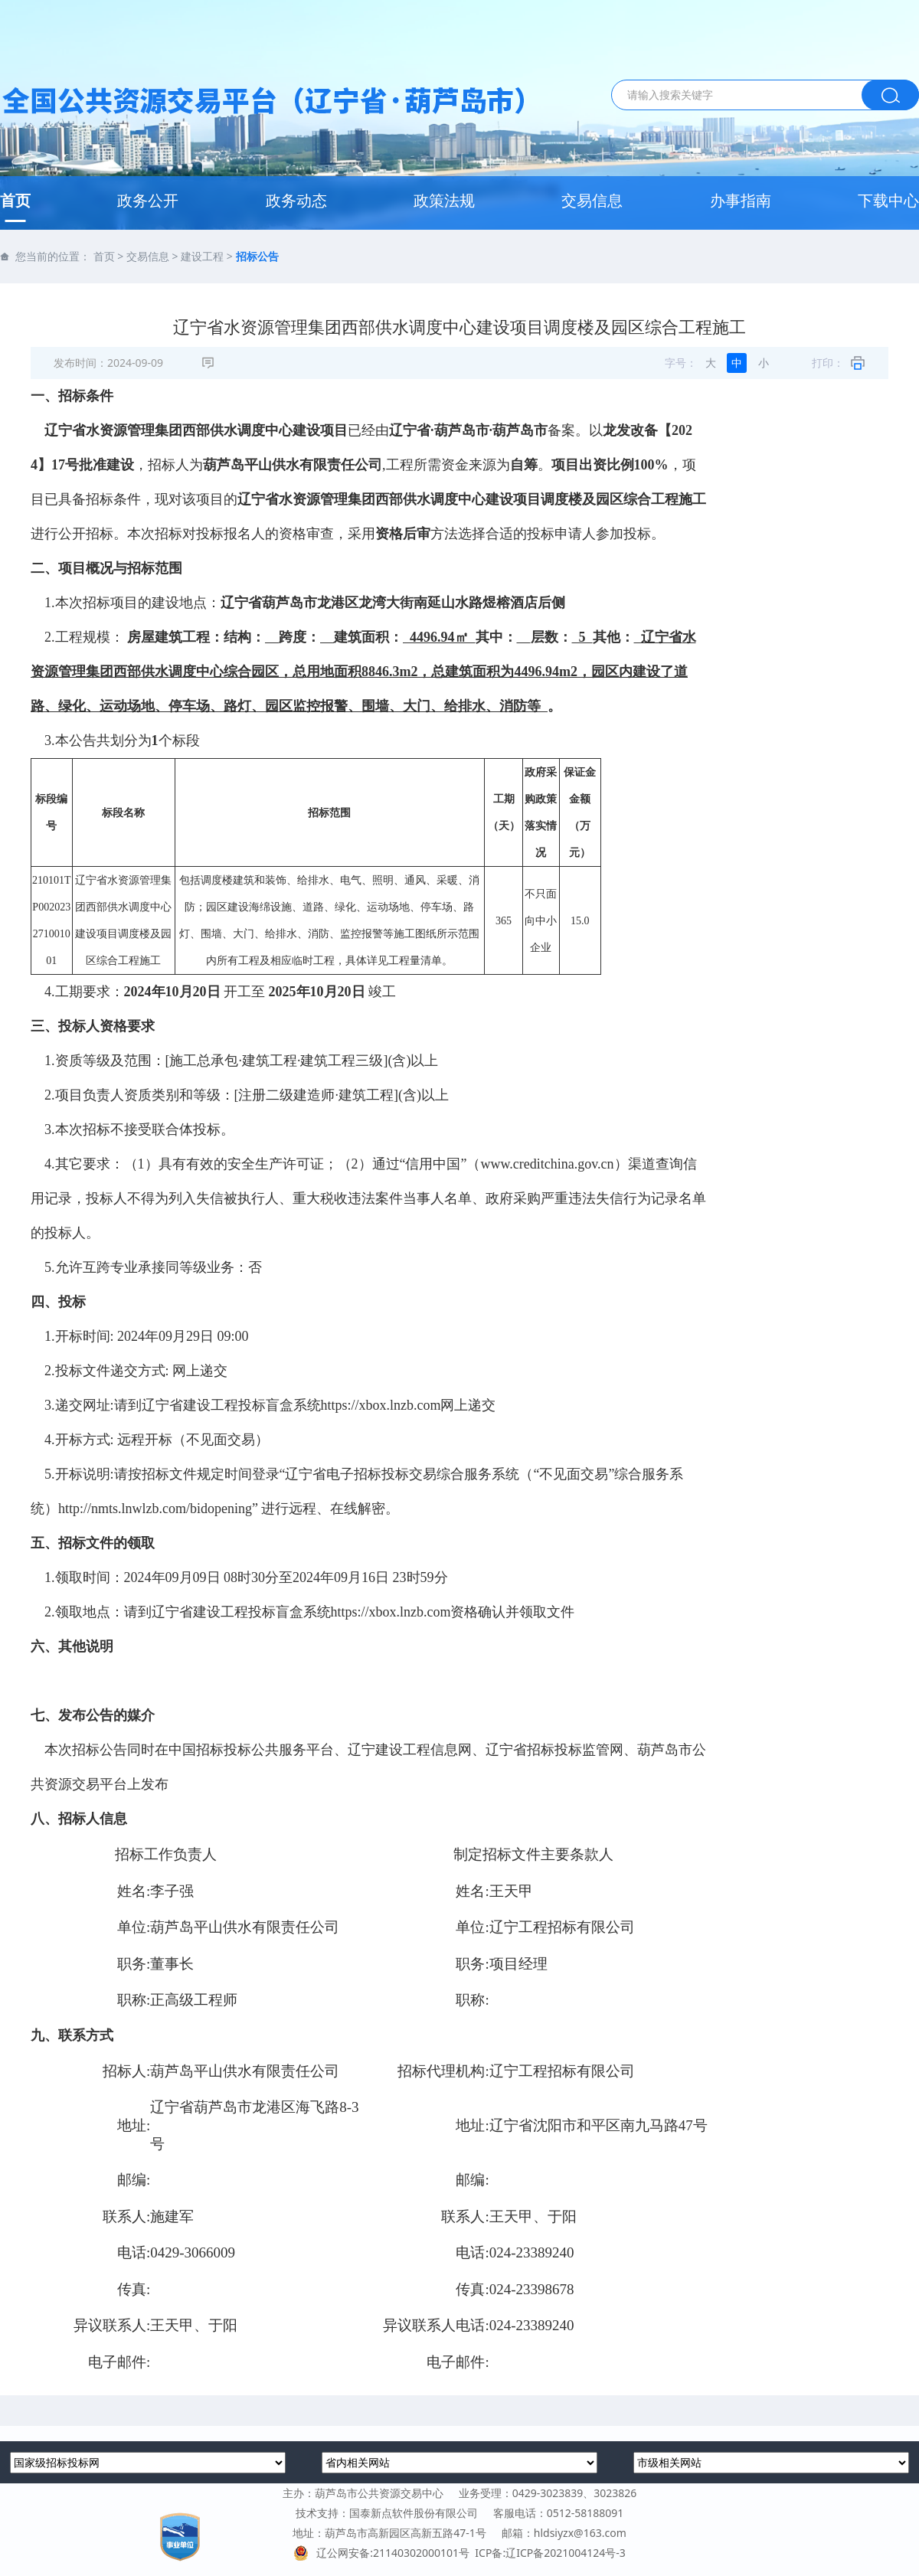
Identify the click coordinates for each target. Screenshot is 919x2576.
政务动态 (296, 200)
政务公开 (147, 200)
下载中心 (888, 200)
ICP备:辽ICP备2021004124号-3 (550, 2552)
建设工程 (202, 256)
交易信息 (592, 200)
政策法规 (444, 200)
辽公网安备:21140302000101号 (384, 2552)
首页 (15, 200)
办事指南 (740, 200)
